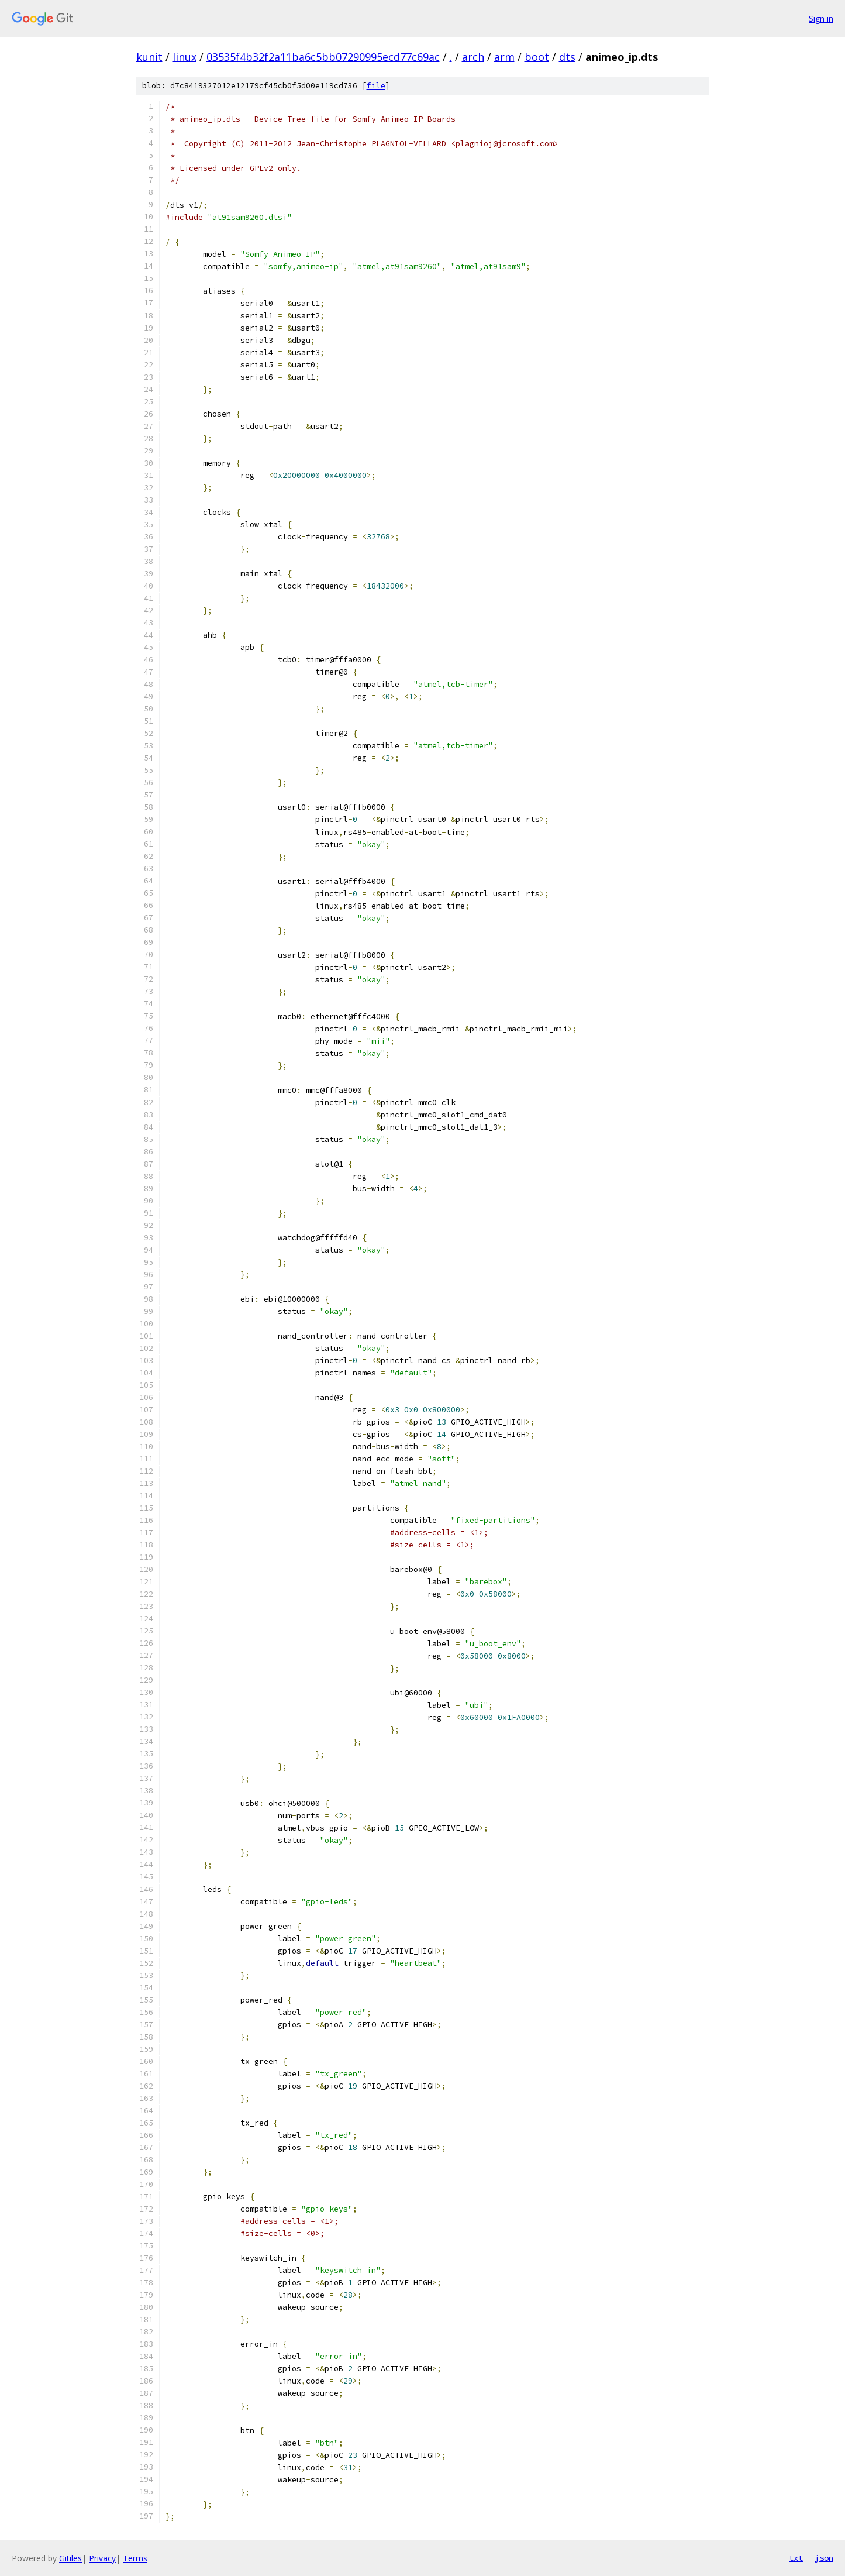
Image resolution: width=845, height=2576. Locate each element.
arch (473, 57)
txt (796, 2558)
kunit (149, 57)
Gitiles (70, 2558)
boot (537, 57)
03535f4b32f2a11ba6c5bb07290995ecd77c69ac (323, 57)
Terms (135, 2558)
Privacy (102, 2558)
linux (184, 57)
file (376, 86)
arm (504, 57)
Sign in (821, 18)
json (824, 2558)
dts (567, 57)
